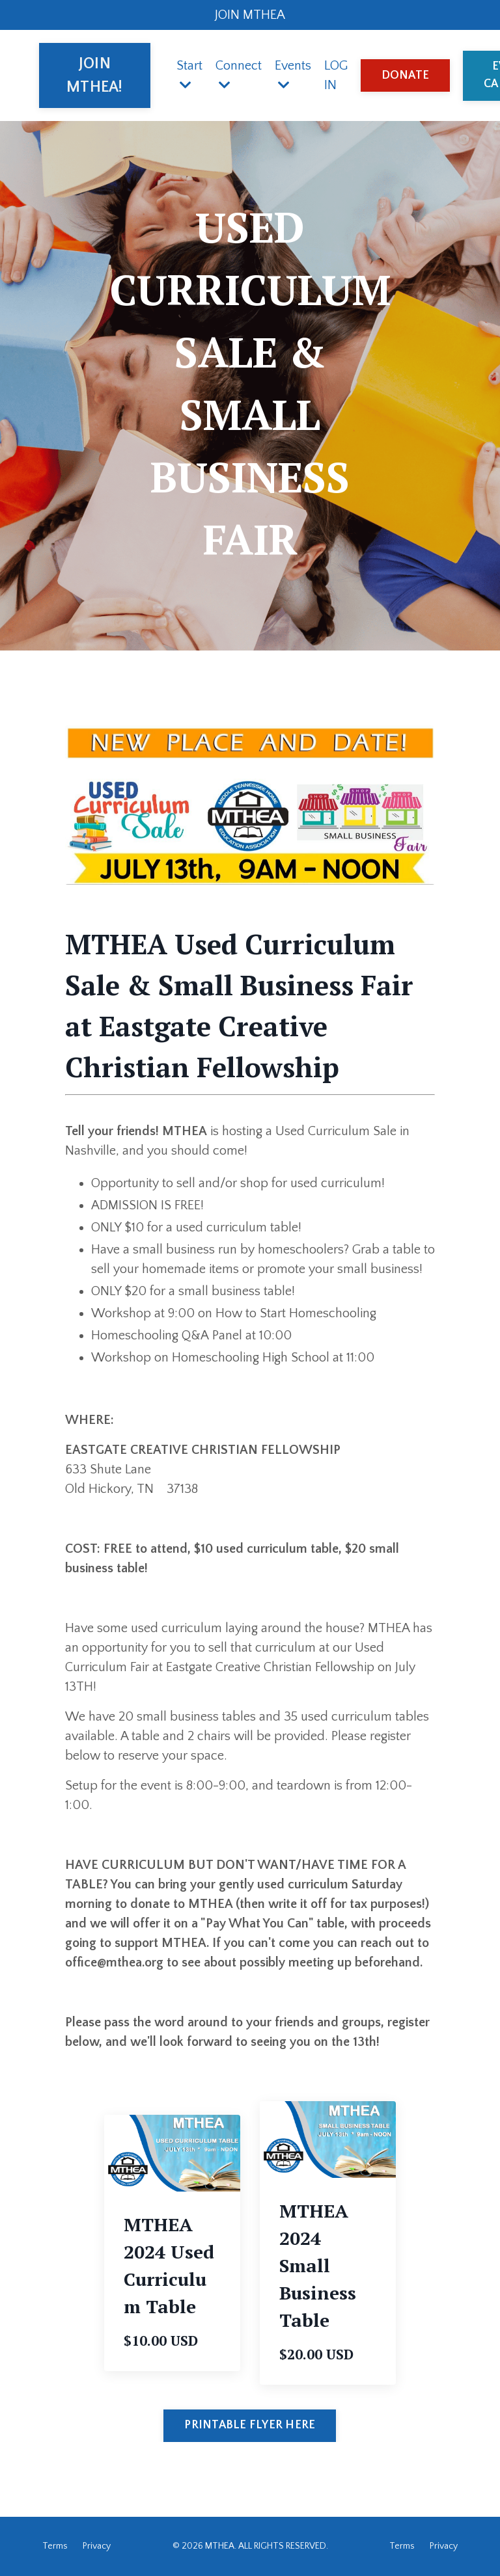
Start (189, 75)
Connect (238, 75)
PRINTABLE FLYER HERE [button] (249, 2425)
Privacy (97, 2546)
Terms (55, 2546)
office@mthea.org (114, 1962)
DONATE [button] (406, 75)
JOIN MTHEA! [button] (94, 75)
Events (293, 75)
